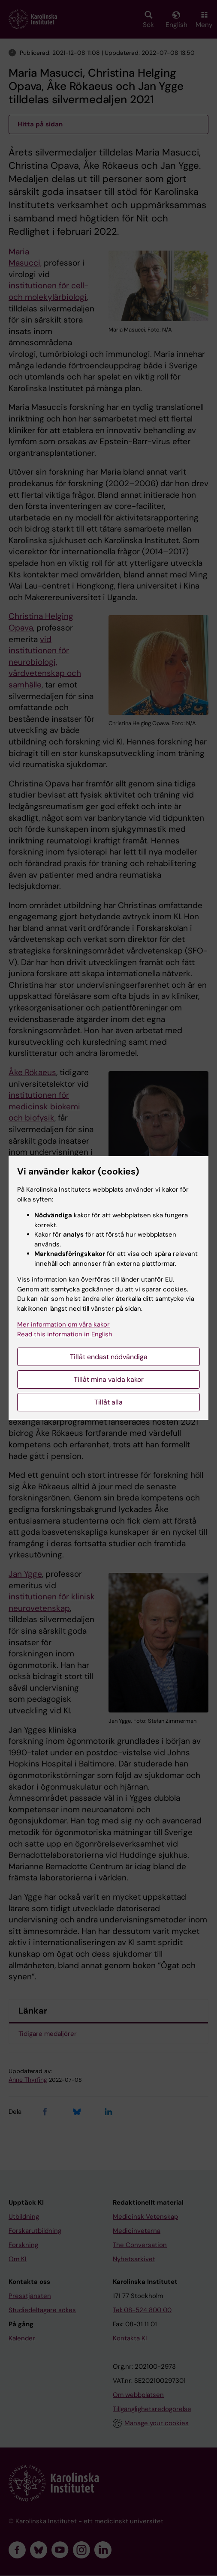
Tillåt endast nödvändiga (109, 1356)
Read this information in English (64, 1334)
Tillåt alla (108, 1402)
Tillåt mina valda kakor (109, 1379)
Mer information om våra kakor (63, 1324)
